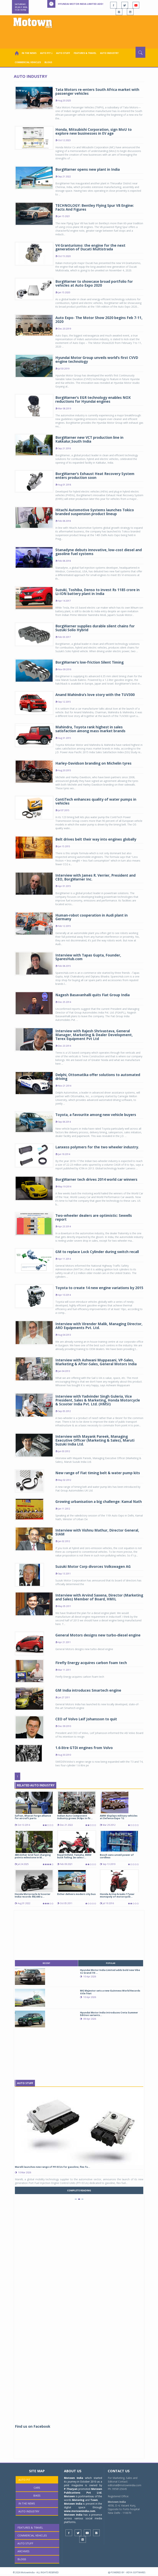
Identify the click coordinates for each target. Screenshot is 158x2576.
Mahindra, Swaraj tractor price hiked (70, 2283)
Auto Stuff (63, 53)
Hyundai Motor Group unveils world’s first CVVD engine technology (96, 356)
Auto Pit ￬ (46, 53)
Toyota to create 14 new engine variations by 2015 (99, 1284)
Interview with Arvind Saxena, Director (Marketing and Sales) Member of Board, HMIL (99, 1594)
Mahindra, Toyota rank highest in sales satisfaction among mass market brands (90, 726)
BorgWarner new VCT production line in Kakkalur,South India (89, 436)
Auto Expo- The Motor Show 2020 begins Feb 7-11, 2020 (98, 316)
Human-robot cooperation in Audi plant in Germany (91, 914)
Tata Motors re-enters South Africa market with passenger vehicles (97, 91)
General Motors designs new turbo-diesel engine (98, 1632)
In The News (25, 2261)
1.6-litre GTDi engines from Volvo (84, 1744)
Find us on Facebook (32, 2426)
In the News (29, 53)
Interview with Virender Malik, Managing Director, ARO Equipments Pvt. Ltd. (98, 1323)
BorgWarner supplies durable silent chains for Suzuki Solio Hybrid (95, 625)
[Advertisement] (80, 36)
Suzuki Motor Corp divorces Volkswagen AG (93, 1563)
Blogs (48, 62)
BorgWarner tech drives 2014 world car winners (96, 1176)
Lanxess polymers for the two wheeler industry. (97, 1144)
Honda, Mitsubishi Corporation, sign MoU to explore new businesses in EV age (93, 131)
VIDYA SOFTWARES (135, 2569)
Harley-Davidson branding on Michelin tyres (93, 760)
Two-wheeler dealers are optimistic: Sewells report (93, 1214)
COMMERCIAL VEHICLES (28, 62)
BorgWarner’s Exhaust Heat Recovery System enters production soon (94, 472)
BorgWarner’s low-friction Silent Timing (89, 659)
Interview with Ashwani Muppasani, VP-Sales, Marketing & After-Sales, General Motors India (96, 1359)
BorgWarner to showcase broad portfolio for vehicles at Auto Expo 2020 (94, 280)
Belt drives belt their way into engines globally (95, 836)
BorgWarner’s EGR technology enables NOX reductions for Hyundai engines (93, 396)
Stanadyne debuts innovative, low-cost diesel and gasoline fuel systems (98, 549)
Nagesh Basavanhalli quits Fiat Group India (92, 992)
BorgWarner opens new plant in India (87, 166)
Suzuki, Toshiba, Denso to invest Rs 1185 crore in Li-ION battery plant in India (97, 588)
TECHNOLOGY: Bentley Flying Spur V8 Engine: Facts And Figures (94, 204)
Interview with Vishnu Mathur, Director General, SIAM (97, 1529)
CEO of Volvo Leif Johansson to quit (86, 1716)
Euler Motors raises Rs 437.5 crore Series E (74, 2349)
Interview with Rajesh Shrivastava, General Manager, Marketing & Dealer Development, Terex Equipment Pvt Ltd (94, 1032)
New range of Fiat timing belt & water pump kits (97, 1469)
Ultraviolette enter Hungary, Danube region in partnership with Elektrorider (76, 2309)
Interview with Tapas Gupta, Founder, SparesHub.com (88, 954)
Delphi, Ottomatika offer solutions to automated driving (97, 1073)
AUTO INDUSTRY (109, 53)
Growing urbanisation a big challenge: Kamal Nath (98, 1498)
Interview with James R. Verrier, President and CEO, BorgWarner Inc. (95, 874)
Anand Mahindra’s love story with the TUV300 (95, 691)
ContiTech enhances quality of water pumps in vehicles (95, 798)
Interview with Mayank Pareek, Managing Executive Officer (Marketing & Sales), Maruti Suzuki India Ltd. (94, 1437)
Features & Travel (85, 53)
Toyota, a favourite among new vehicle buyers (95, 1111)
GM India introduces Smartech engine (88, 1687)
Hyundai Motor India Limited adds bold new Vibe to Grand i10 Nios (102, 4)
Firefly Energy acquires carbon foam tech (91, 1659)
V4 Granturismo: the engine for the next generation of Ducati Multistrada (90, 244)
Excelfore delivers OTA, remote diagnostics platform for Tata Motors (74, 2337)
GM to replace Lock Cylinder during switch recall (97, 1248)
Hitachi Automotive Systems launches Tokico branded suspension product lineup (94, 509)
